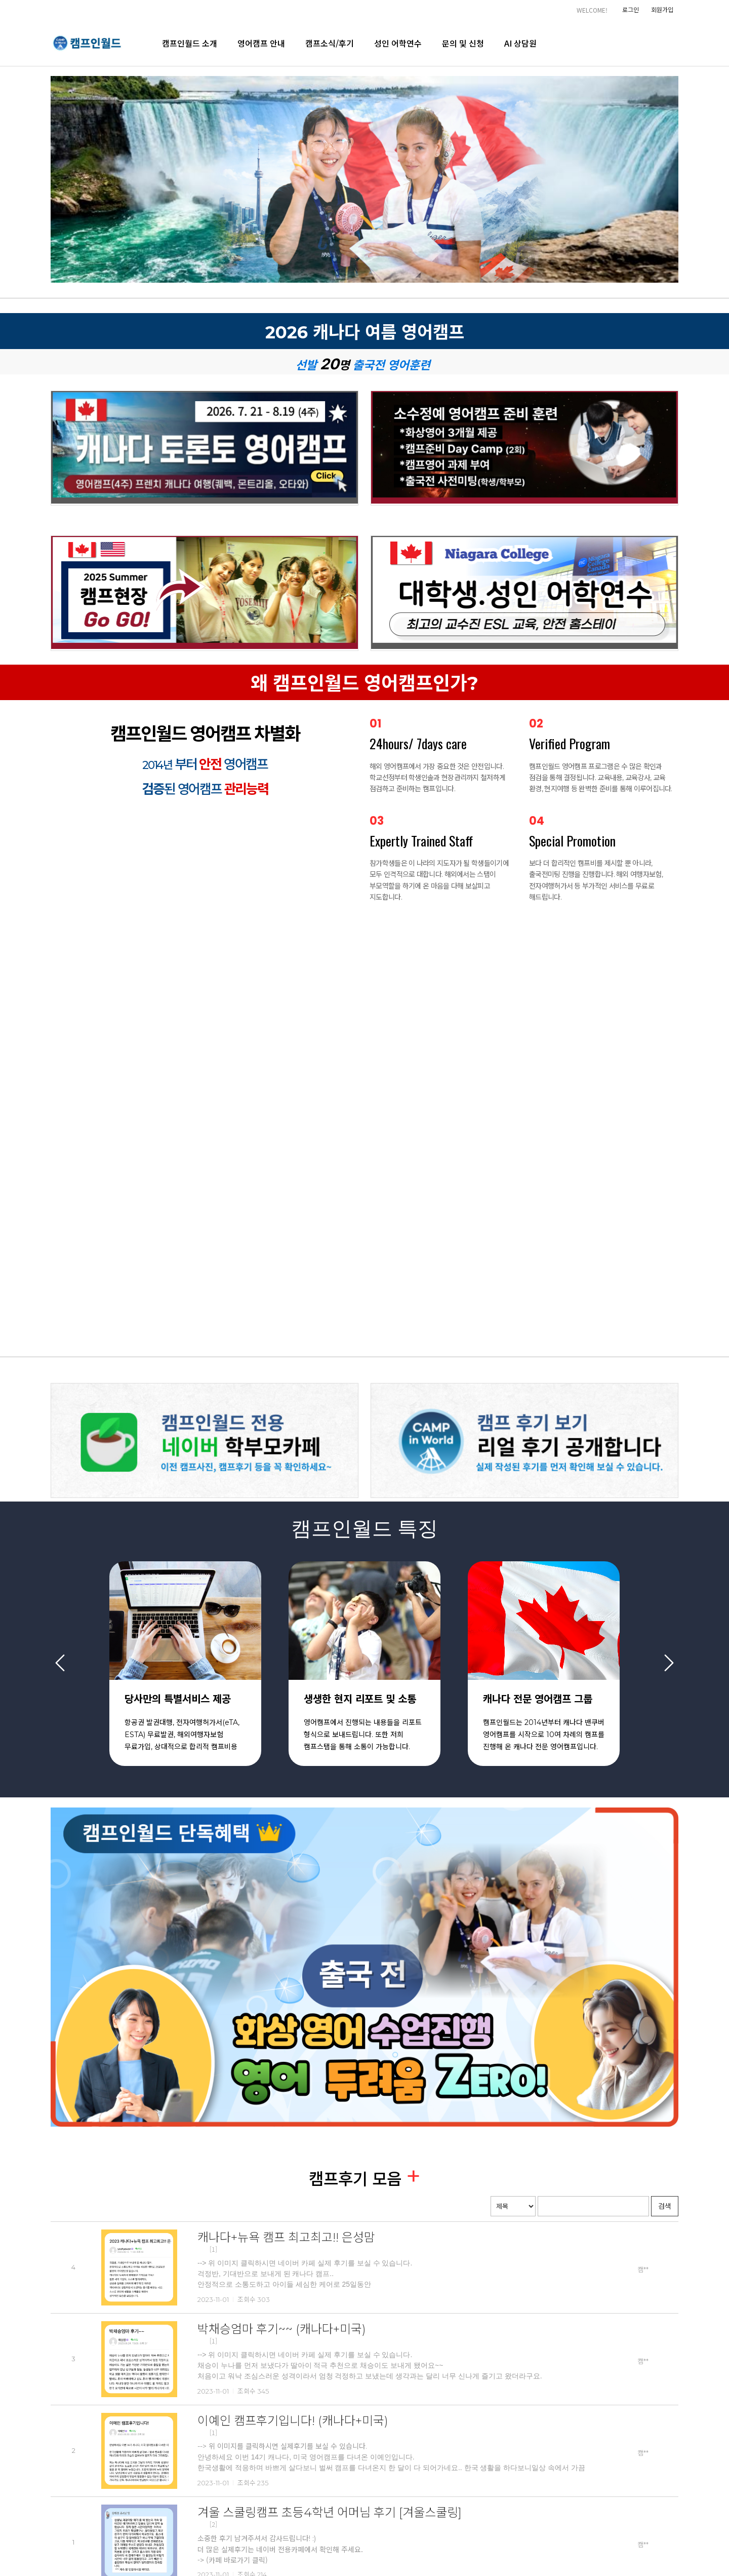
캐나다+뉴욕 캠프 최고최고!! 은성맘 (286, 2237)
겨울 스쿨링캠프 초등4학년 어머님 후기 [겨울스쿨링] (329, 2512)
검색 (664, 2206)
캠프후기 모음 (357, 2179)
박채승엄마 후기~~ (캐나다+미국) (281, 2329)
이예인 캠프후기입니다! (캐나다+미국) (292, 2420)
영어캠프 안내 (261, 43)
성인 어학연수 (398, 43)
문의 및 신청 (463, 43)
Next (669, 1662)
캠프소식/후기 (329, 43)
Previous (60, 1662)
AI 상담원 (520, 43)
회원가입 (662, 9)
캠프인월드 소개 (189, 43)
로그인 (630, 9)
